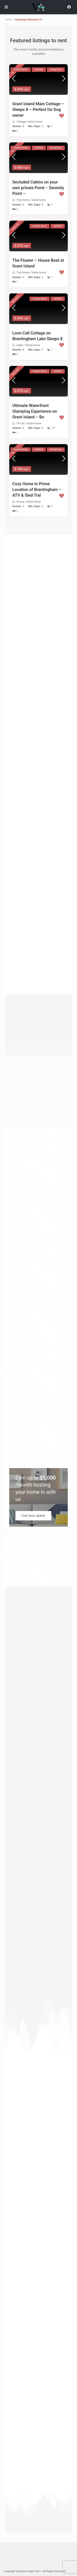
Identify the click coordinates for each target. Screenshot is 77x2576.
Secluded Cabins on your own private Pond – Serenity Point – (38, 188)
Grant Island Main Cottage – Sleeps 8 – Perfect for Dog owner (38, 109)
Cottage (21, 121)
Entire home (35, 121)
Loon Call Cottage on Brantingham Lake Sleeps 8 (37, 336)
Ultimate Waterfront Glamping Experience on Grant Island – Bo (34, 411)
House (20, 501)
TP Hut (20, 423)
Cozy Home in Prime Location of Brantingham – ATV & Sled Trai (36, 489)
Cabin (19, 345)
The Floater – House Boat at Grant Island (38, 263)
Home (8, 19)
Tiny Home (22, 199)
